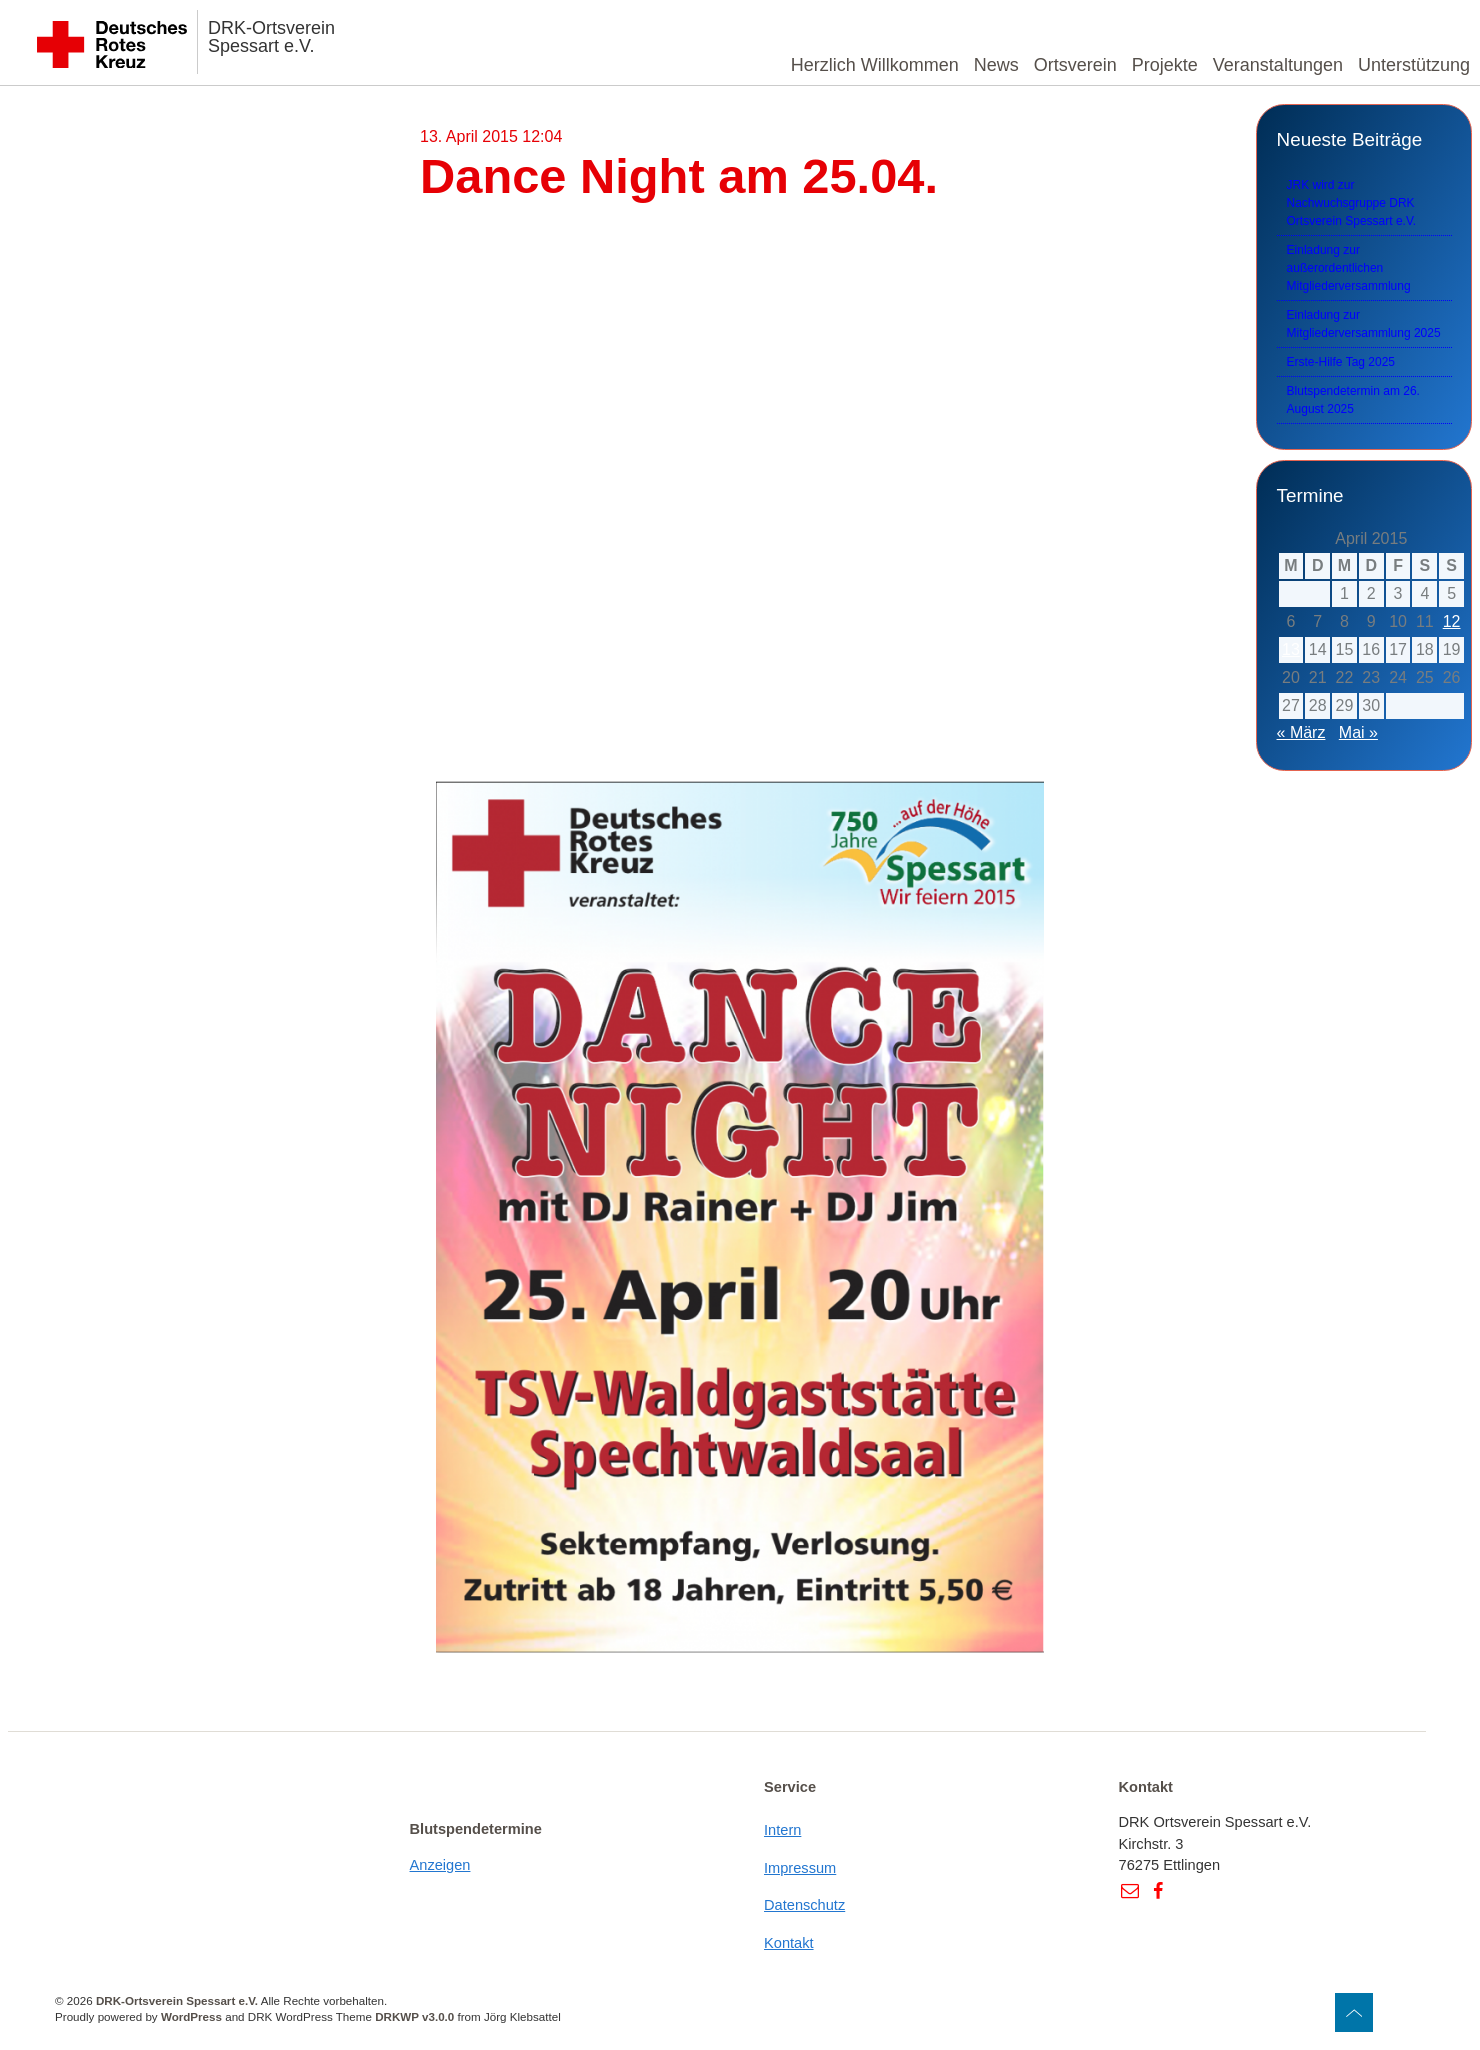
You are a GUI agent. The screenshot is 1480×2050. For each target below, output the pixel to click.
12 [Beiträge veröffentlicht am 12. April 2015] (1452, 621)
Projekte (1165, 65)
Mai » (1358, 732)
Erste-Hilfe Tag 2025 (1341, 362)
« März (1301, 732)
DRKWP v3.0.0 (414, 2016)
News (996, 65)
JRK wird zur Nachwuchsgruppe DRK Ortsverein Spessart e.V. (1352, 203)
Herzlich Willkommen (875, 65)
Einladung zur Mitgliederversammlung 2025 (1364, 324)
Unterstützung (1414, 65)
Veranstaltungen (1278, 65)
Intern (782, 1830)
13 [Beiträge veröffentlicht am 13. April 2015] (1291, 649)
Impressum (800, 1868)
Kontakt (789, 1943)
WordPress (191, 2016)
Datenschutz (804, 1905)
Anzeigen (440, 1865)
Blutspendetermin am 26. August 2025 (1353, 400)
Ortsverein (1075, 65)
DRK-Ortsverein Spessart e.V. (271, 37)
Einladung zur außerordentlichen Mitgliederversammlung (1349, 268)
